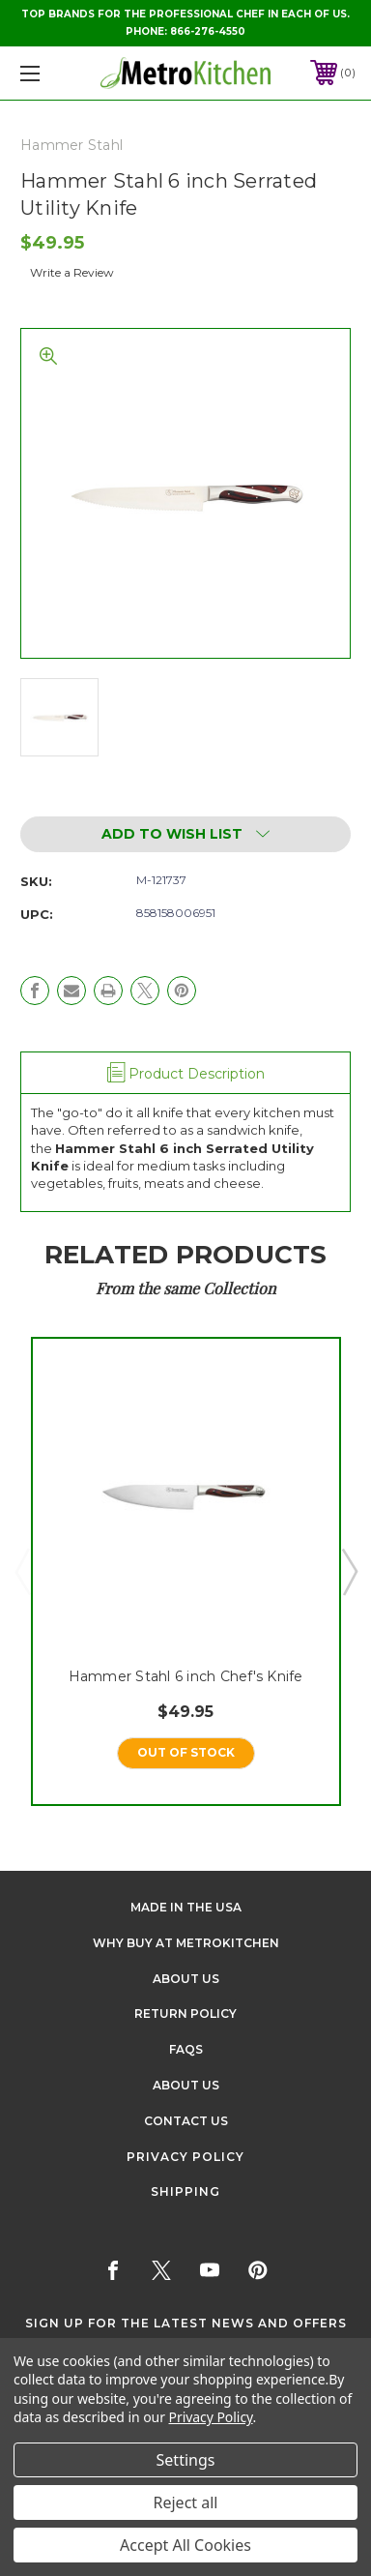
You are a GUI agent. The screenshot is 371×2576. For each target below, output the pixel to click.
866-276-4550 (207, 31)
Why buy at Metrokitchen (186, 1943)
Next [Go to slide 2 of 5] (348, 1571)
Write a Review (72, 272)
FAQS (186, 2049)
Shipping (185, 2191)
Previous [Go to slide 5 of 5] (22, 1571)
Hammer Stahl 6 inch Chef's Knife (186, 1675)
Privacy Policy (185, 2156)
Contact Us (186, 2121)
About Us (186, 1978)
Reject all (186, 2502)
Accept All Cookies (185, 2545)
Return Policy (185, 2013)
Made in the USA (186, 1907)
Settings (186, 2460)
